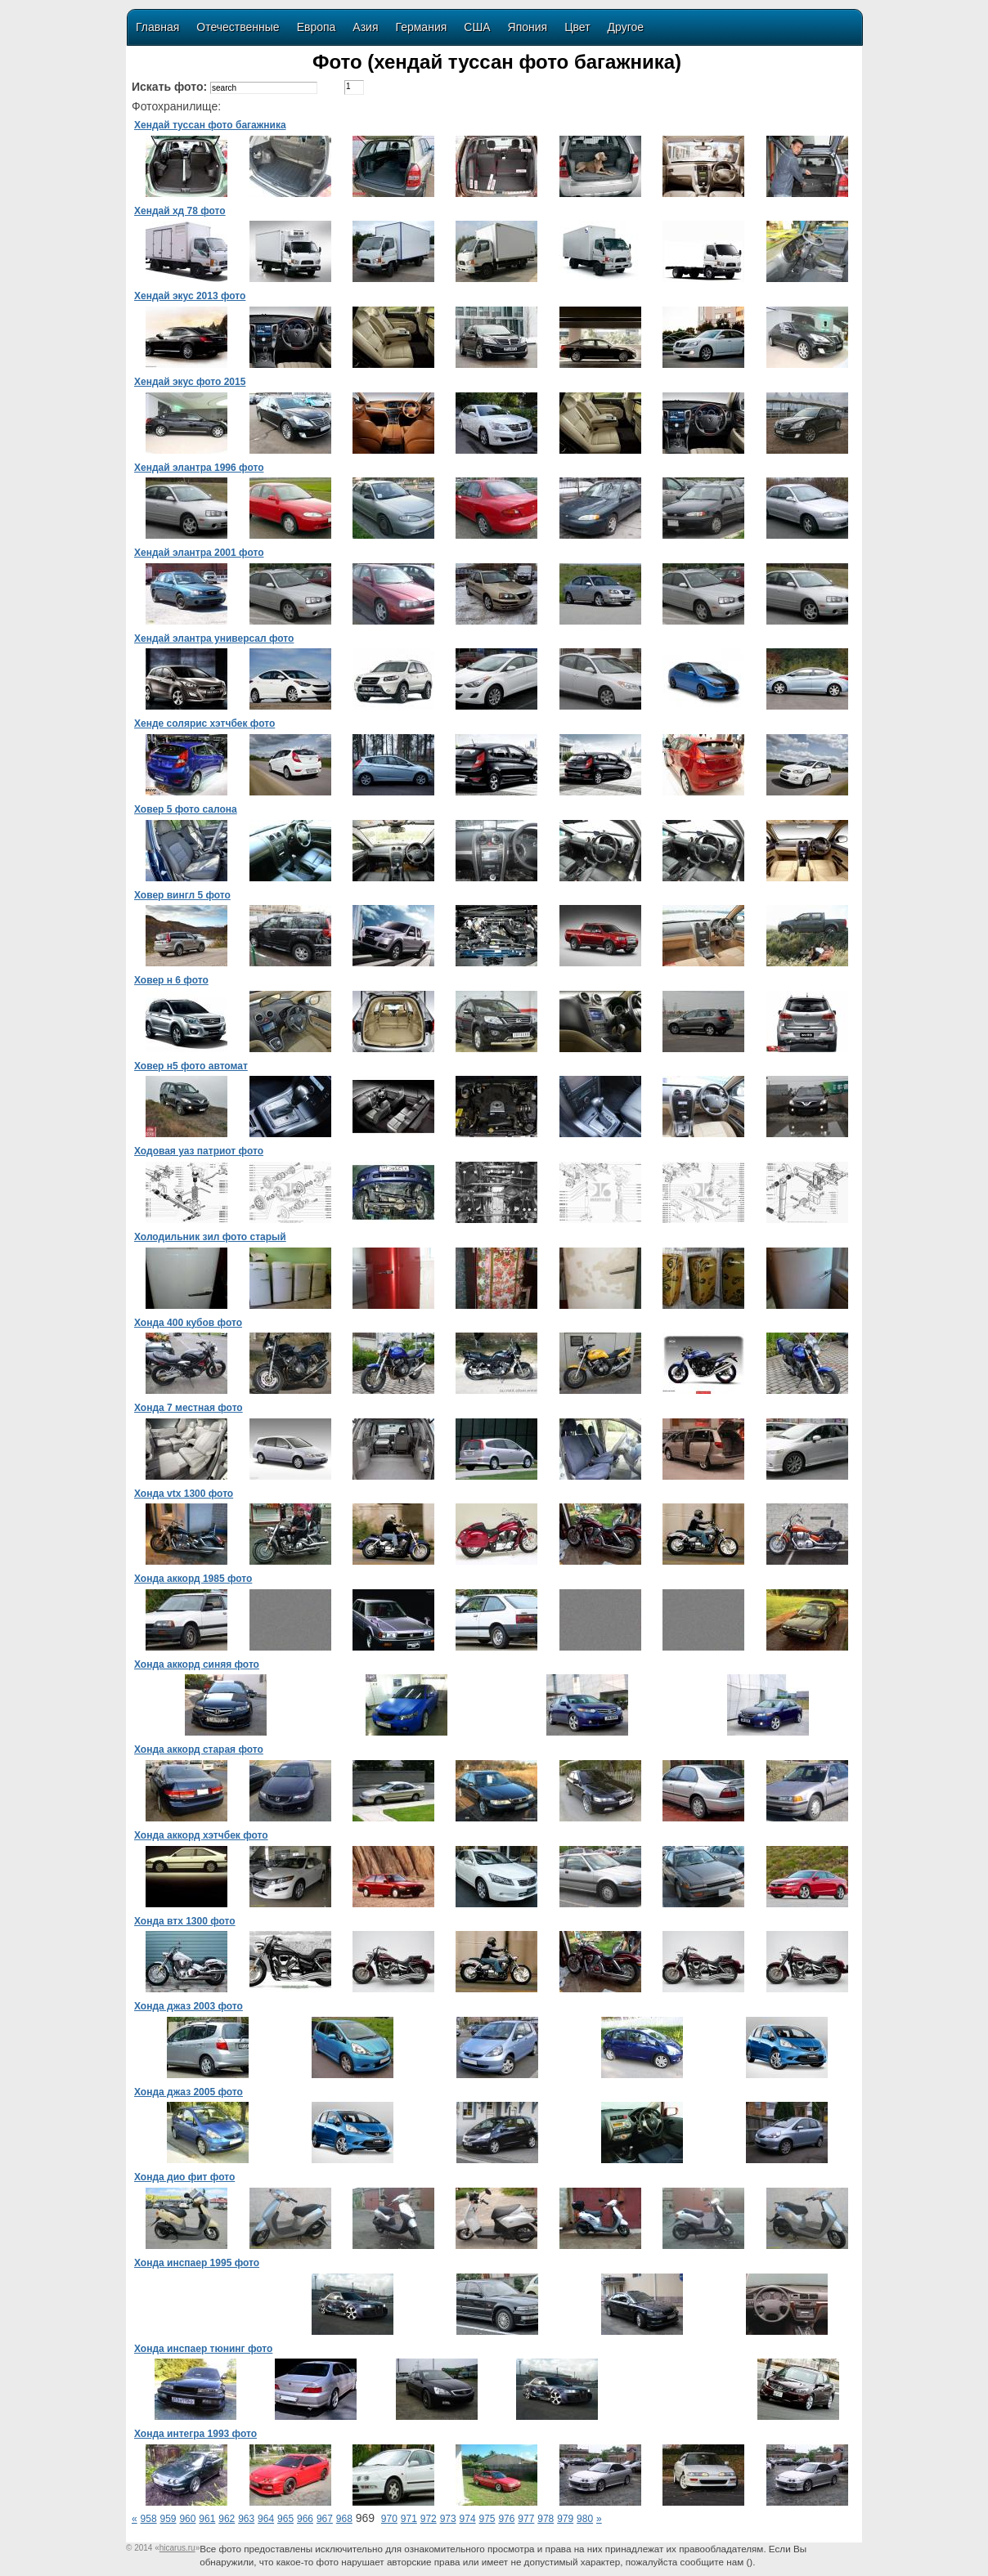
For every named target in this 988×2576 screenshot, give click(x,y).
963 (246, 2518)
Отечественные (237, 27)
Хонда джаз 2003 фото (188, 2006)
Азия (365, 27)
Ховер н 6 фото (171, 980)
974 (468, 2518)
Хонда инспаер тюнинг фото (203, 2348)
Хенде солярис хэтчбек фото (204, 723)
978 (545, 2518)
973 (448, 2518)
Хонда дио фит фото (184, 2177)
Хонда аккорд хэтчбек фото (201, 1835)
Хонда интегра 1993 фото (195, 2433)
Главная (157, 27)
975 (486, 2518)
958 (149, 2518)
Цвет (577, 27)
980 (585, 2518)
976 (506, 2518)
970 (389, 2518)
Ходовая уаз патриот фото (198, 1151)
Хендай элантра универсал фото (214, 638)
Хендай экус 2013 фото (189, 296)
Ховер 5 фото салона (185, 809)
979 (565, 2518)
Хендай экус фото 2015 (189, 382)
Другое (626, 27)
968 (344, 2518)
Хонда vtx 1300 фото (183, 1493)
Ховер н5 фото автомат (191, 1066)
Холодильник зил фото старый (210, 1237)
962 (226, 2518)
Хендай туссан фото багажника (210, 125)
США (477, 27)
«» (177, 2547)
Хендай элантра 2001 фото (198, 552)
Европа (316, 27)
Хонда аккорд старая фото (198, 1749)
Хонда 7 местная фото (188, 1407)
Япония (528, 27)
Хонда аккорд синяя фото (196, 1664)
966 (305, 2518)
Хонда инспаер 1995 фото (196, 2263)
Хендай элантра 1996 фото (198, 467)
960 (187, 2518)
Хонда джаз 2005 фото (188, 2092)
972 (428, 2518)
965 (285, 2518)
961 (207, 2518)
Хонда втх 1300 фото (185, 1921)
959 (168, 2518)
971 (409, 2518)
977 (526, 2518)
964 (266, 2518)
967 (325, 2518)
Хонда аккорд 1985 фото (193, 1578)
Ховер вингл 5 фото (182, 895)
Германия (421, 27)
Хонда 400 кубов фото (188, 1322)
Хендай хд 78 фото (180, 211)
